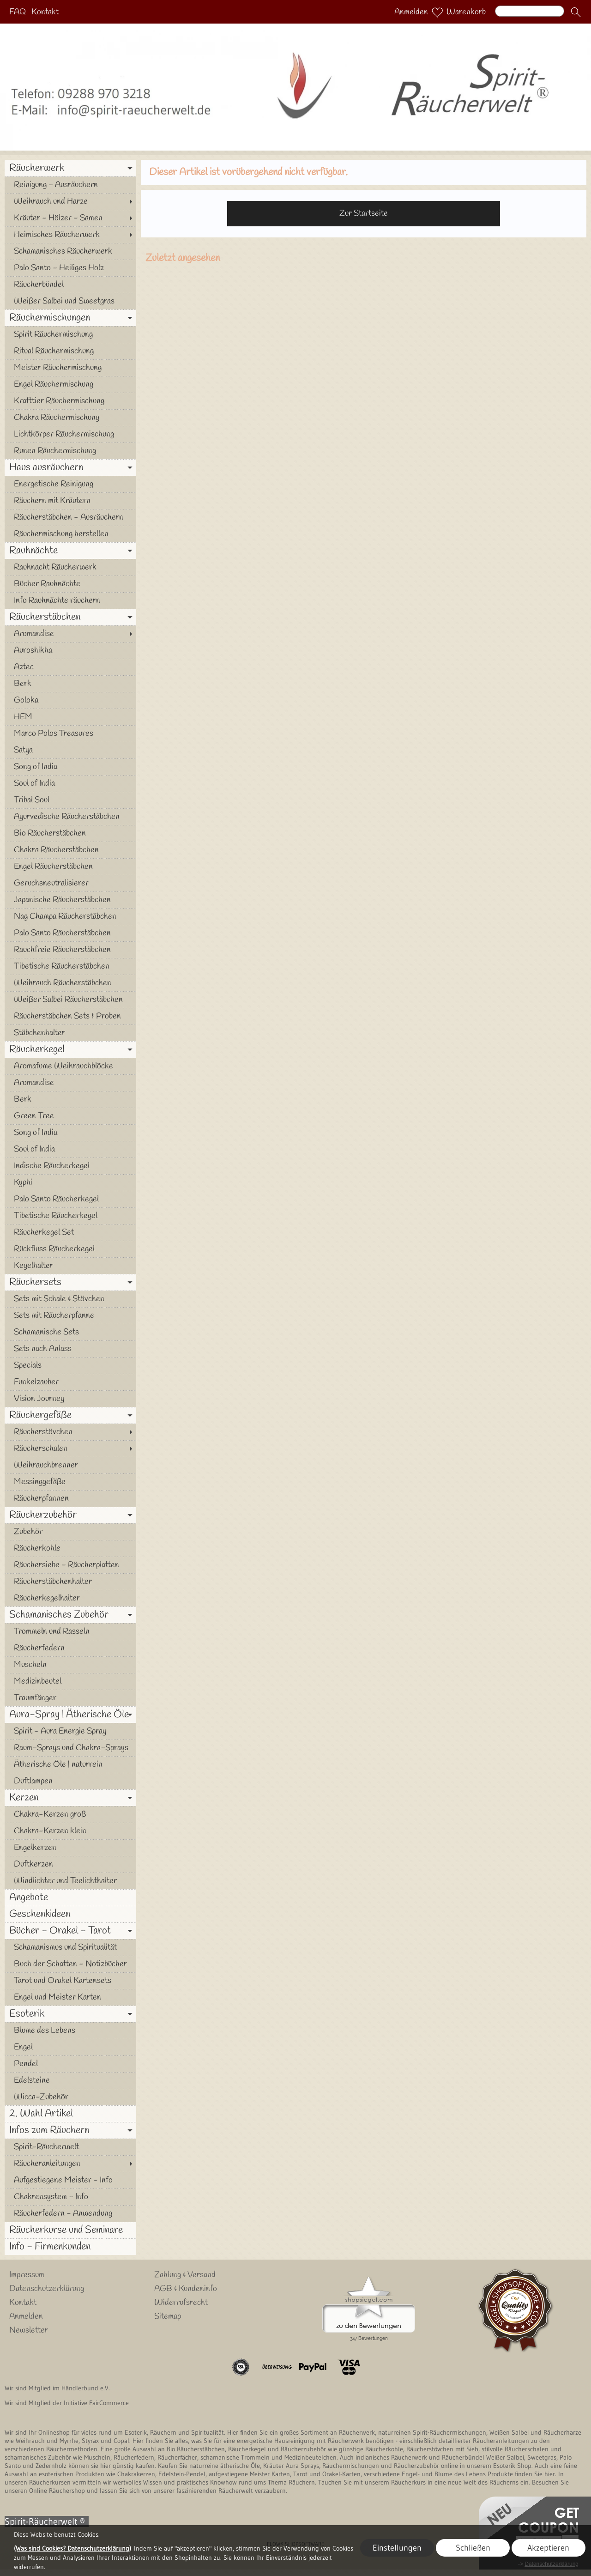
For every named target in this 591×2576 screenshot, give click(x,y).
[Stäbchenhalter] (70, 1032)
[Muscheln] (70, 1664)
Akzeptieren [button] (548, 2548)
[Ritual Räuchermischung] (70, 351)
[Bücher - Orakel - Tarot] (70, 1930)
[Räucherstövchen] (70, 1432)
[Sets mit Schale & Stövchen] (70, 1299)
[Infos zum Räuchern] (70, 2130)
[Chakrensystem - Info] (70, 2196)
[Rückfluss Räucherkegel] (70, 1249)
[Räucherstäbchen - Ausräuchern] (70, 517)
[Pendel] (70, 2063)
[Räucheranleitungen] (70, 2163)
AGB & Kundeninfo (185, 2288)
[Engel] (70, 2047)
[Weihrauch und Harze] (70, 201)
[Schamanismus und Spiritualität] (70, 1947)
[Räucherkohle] (70, 1548)
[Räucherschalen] (70, 1448)
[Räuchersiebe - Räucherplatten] (70, 1565)
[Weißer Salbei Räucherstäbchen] (70, 999)
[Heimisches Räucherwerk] (70, 234)
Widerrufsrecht (181, 2302)
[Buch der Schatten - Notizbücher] (70, 1964)
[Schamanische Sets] (70, 1332)
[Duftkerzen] (70, 1864)
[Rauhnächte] (70, 550)
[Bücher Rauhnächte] (70, 584)
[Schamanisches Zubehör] (70, 1614)
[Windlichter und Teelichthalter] (70, 1881)
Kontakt (45, 12)
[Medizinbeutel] (70, 1681)
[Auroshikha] (70, 650)
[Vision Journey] (70, 1398)
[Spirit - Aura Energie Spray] (70, 1731)
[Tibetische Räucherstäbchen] (70, 966)
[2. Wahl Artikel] (70, 2113)
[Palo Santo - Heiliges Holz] (70, 268)
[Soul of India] (70, 783)
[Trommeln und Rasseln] (70, 1631)
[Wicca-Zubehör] (70, 2097)
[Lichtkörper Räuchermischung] (70, 434)
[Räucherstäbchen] (70, 617)
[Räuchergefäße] (70, 1415)
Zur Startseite (363, 213)
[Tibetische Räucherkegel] (70, 1215)
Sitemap (167, 2316)
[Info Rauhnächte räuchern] (70, 600)
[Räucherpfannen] (70, 1498)
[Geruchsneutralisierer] (70, 883)
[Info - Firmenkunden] (70, 2246)
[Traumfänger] (70, 1698)
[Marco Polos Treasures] (70, 733)
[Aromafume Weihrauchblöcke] (70, 1066)
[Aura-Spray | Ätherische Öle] (70, 1714)
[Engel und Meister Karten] (70, 1997)
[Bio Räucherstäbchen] (70, 833)
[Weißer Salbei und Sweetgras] (70, 301)
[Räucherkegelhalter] (70, 1598)
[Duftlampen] (70, 1781)
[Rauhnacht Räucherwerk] (70, 567)
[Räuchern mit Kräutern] (70, 500)
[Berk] (70, 683)
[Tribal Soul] (70, 800)
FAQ (17, 12)
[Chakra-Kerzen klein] (70, 1831)
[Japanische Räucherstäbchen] (70, 899)
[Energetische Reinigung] (70, 484)
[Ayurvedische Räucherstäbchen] (70, 816)
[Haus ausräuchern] (70, 467)
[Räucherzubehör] (70, 1515)
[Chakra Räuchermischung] (70, 417)
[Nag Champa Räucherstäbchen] (70, 916)
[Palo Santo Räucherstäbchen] (70, 933)
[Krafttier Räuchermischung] (70, 401)
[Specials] (70, 1365)
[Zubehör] (70, 1531)
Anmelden (411, 12)
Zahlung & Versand (185, 2274)
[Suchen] (529, 11)
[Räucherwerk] (70, 168)
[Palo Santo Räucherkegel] (70, 1199)
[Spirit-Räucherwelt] (70, 2147)
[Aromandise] (70, 633)
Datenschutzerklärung (46, 2288)
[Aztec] (70, 667)
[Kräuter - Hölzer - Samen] (70, 218)
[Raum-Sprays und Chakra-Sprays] (70, 1748)
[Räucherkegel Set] (70, 1232)
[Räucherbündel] (70, 284)
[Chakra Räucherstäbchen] (70, 850)
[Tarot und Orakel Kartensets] (70, 1980)
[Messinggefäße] (70, 1481)
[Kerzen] (70, 1797)
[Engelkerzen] (70, 1847)
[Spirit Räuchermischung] (70, 334)
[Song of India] (70, 766)
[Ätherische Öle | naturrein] (70, 1764)
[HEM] (70, 717)
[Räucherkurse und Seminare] (70, 2230)
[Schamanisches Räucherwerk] (70, 251)
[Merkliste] (437, 12)
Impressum (26, 2274)
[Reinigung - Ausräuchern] (70, 184)
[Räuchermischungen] (70, 317)
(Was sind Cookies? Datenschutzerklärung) (72, 2548)
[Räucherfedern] (70, 1648)
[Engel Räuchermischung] (70, 384)
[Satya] (70, 750)
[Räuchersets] (70, 1282)
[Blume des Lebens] (70, 2030)
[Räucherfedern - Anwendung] (70, 2213)
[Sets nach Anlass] (70, 1348)
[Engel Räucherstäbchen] (70, 866)
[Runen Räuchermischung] (70, 450)
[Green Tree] (70, 1116)
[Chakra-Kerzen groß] (70, 1814)
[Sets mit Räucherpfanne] (70, 1315)
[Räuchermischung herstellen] (70, 534)
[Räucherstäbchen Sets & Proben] (70, 1016)
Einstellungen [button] (397, 2548)
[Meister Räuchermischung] (70, 367)
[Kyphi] (70, 1182)
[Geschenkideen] (70, 1914)
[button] (576, 12)
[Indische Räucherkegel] (70, 1166)
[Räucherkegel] (70, 1049)
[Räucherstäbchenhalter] (70, 1581)
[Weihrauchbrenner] (70, 1465)
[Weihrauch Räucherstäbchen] (70, 983)
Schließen (473, 2548)
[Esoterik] (70, 2014)
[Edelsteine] (70, 2080)
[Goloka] (70, 700)
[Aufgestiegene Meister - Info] (70, 2180)
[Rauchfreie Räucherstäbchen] (70, 949)
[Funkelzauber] (70, 1382)
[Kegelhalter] (70, 1265)
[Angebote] (70, 1897)
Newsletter (28, 2330)
